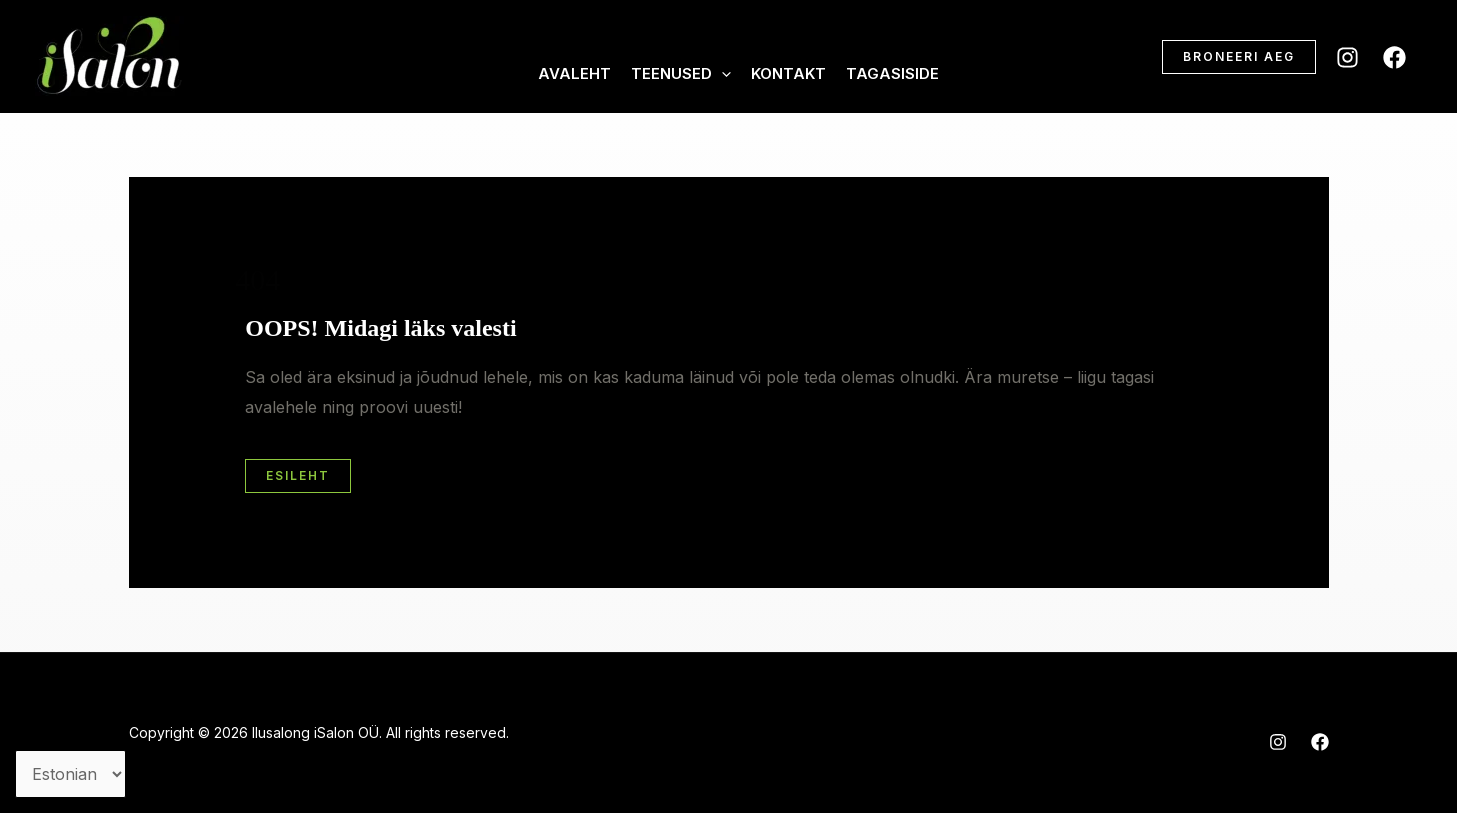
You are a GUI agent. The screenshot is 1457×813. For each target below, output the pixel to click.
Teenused (681, 74)
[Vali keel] (70, 774)
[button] (1239, 57)
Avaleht (574, 73)
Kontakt (788, 73)
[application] (721, 74)
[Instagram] (1347, 57)
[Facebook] (1394, 57)
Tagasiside (892, 73)
